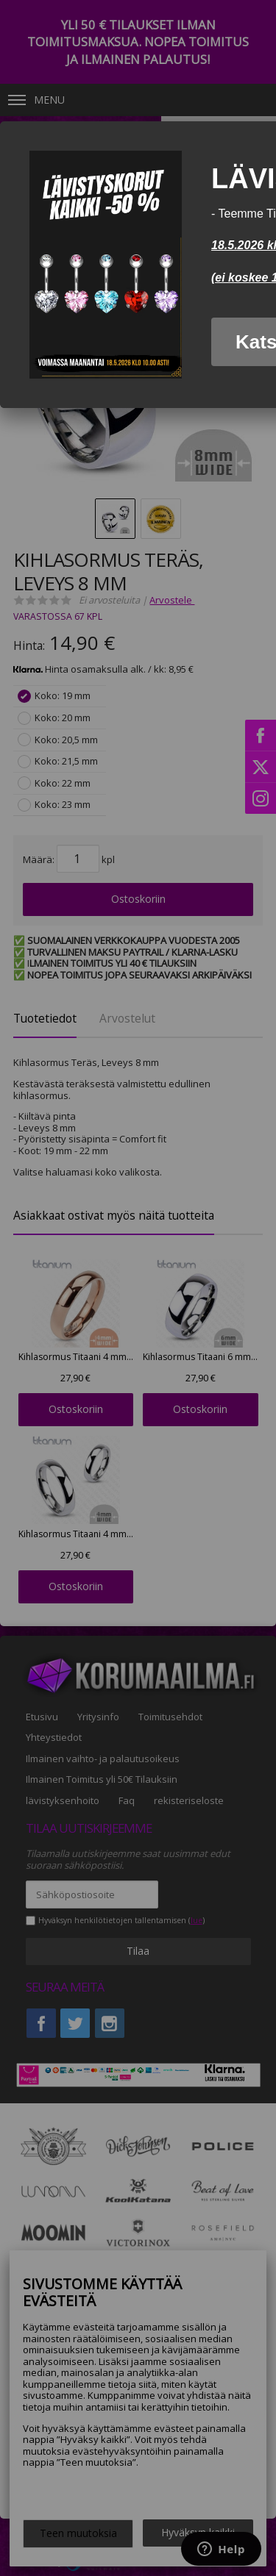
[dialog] (138, 264)
